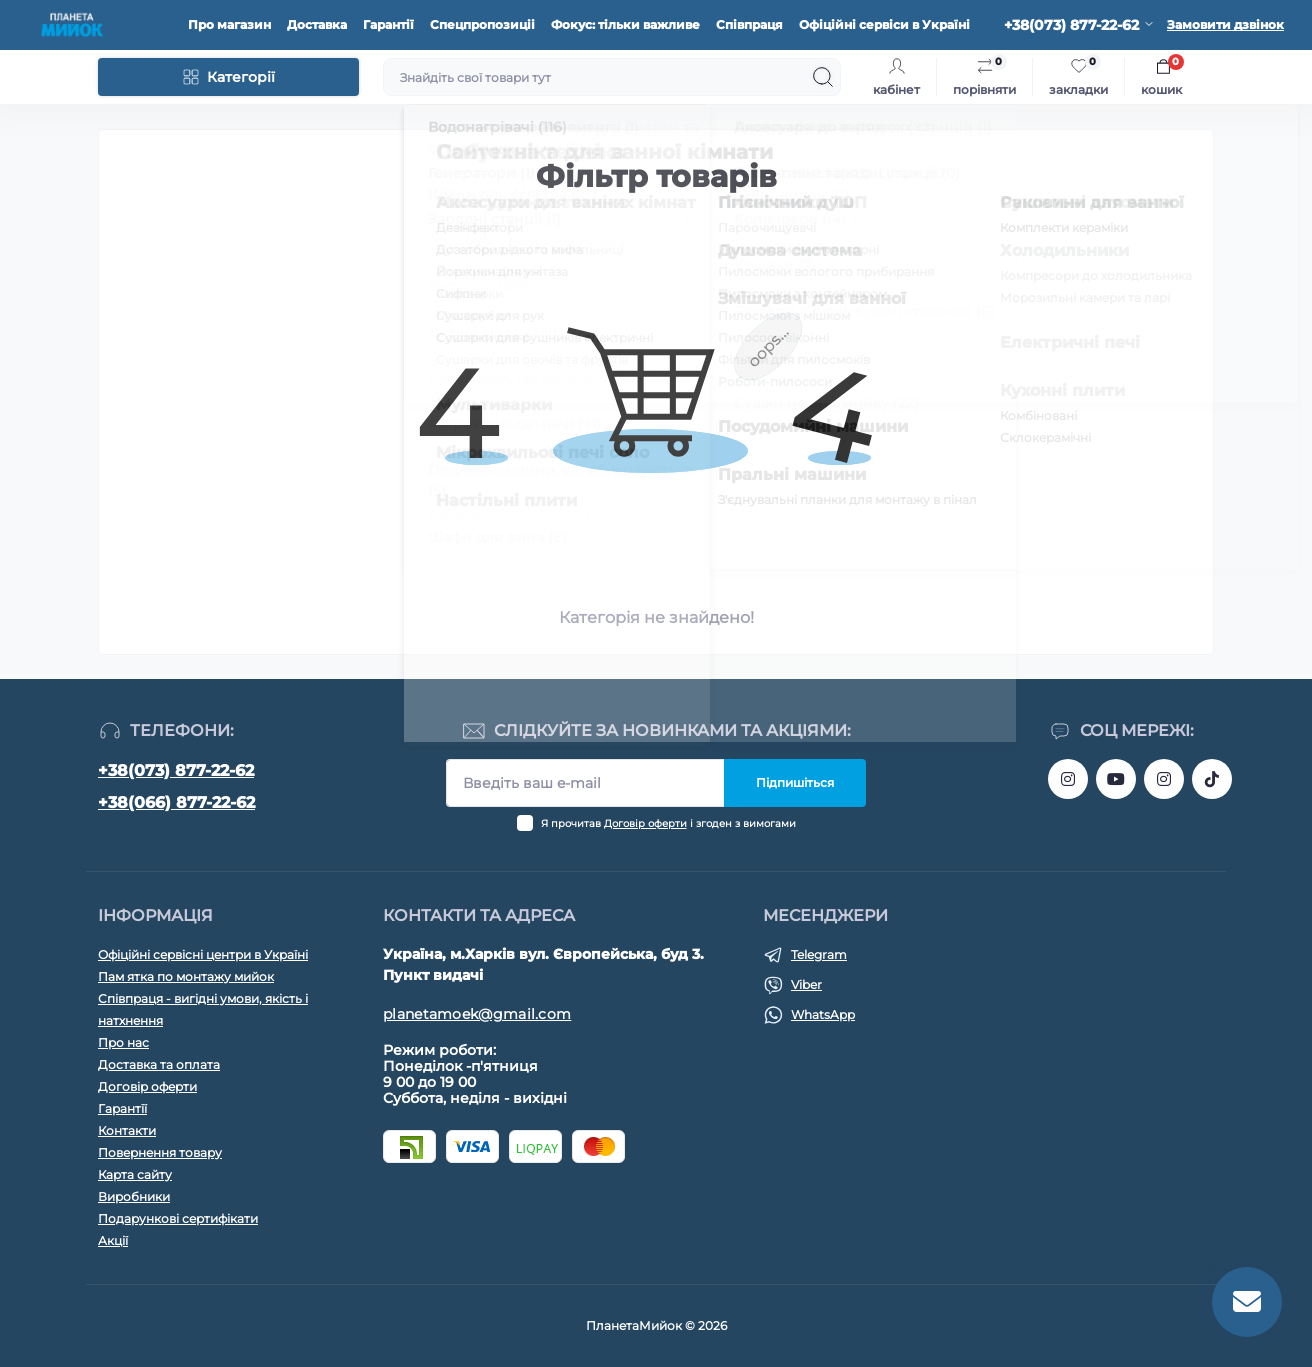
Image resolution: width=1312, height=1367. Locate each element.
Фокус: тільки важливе (625, 24)
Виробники (134, 1196)
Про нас (123, 1042)
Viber (806, 984)
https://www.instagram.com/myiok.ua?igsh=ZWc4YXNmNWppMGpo (1164, 779)
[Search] (823, 77)
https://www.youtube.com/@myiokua (1116, 779)
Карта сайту (135, 1174)
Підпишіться (795, 782)
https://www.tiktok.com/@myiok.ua (1212, 779)
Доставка (317, 24)
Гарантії (388, 24)
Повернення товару (160, 1152)
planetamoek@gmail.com (477, 1014)
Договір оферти (645, 823)
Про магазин (229, 24)
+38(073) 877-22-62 (176, 770)
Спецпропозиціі (482, 24)
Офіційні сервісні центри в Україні (203, 954)
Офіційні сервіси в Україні (884, 24)
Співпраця (749, 24)
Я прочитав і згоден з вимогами (668, 823)
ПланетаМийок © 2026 (656, 1325)
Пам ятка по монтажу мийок (186, 976)
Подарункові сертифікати (178, 1218)
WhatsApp (823, 1014)
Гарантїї (122, 1108)
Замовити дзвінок (1225, 24)
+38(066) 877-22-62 (176, 802)
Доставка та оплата (159, 1064)
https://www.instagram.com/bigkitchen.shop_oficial (1068, 779)
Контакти (127, 1130)
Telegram (819, 954)
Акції (113, 1240)
